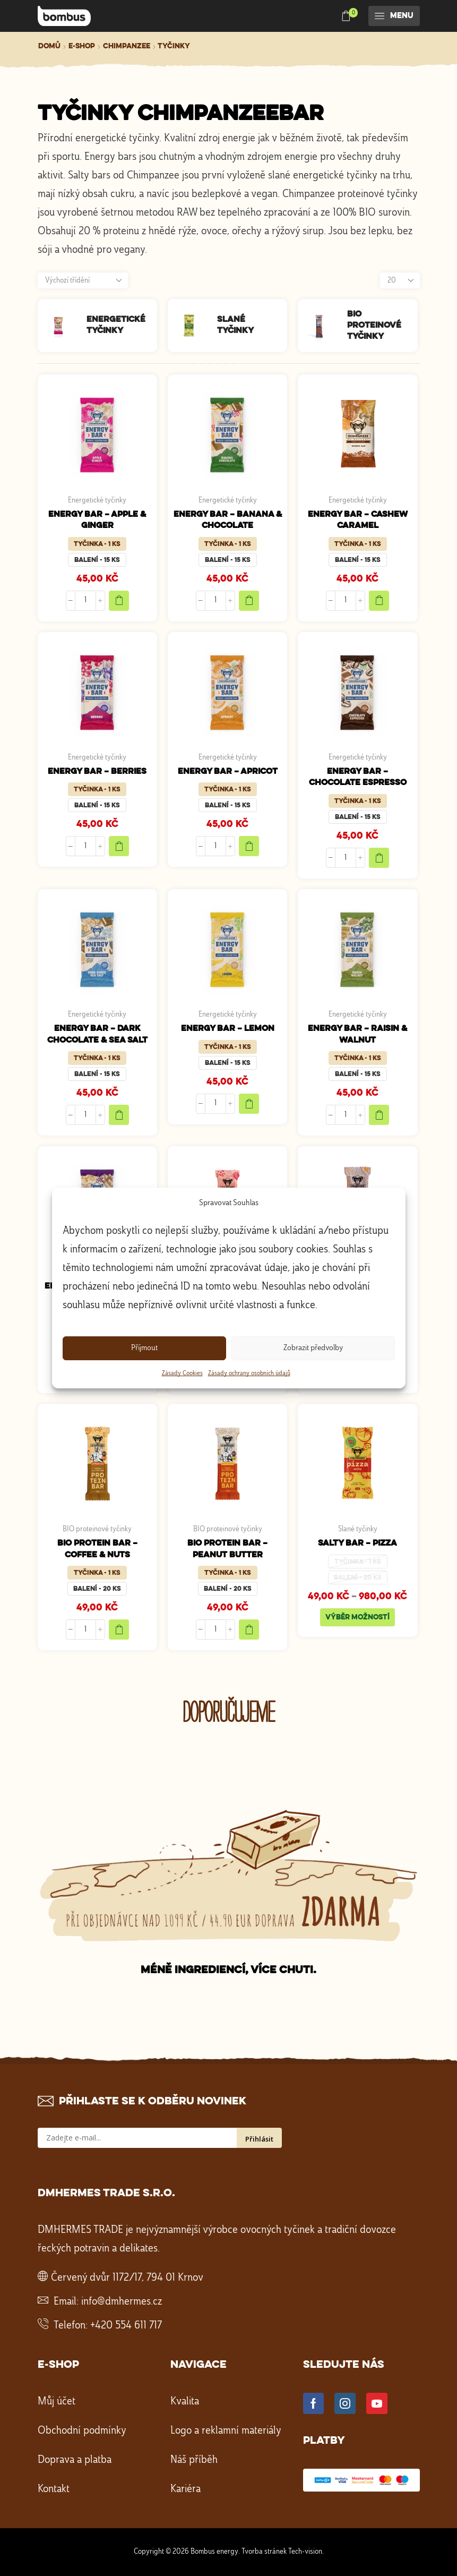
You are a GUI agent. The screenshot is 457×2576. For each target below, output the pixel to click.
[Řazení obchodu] (83, 280)
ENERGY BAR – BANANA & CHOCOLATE (228, 520)
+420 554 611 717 (126, 2326)
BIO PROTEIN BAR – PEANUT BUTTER (227, 1549)
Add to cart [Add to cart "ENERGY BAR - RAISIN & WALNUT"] (379, 1115)
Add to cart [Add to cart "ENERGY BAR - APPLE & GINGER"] (119, 601)
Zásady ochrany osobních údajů (249, 1373)
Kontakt (54, 2489)
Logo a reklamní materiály (225, 2431)
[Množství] (85, 601)
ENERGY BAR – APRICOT (228, 771)
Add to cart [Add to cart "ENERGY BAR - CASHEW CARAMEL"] (379, 601)
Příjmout (144, 1348)
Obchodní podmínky (82, 2431)
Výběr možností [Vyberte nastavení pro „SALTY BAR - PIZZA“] (357, 1617)
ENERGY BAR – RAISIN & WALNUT (357, 1034)
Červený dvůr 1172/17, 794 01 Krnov (127, 2278)
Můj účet (56, 2401)
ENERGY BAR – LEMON (227, 1029)
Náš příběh (194, 2460)
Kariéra (185, 2489)
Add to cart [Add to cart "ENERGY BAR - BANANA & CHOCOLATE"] (249, 601)
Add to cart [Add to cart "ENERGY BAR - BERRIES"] (119, 846)
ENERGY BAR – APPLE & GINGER (97, 520)
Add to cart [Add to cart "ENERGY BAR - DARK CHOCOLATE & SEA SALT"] (119, 1115)
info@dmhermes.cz (121, 2302)
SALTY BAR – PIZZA (357, 1543)
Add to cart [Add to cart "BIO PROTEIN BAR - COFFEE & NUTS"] (119, 1629)
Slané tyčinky (357, 1529)
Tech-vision (305, 2551)
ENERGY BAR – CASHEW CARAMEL (358, 520)
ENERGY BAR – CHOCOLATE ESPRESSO (358, 777)
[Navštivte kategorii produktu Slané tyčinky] (192, 325)
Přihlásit (259, 2139)
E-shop (81, 46)
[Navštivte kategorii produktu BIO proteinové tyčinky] (322, 325)
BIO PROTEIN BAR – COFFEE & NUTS (97, 1549)
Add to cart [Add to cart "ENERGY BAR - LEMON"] (249, 1104)
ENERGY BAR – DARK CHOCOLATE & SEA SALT (97, 1034)
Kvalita (184, 2401)
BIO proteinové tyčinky (97, 1529)
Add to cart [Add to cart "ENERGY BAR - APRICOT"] (249, 846)
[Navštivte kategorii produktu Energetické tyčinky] (62, 325)
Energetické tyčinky (97, 500)
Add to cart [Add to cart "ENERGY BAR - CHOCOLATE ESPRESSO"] (379, 858)
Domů (49, 46)
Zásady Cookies (182, 1373)
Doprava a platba (74, 2460)
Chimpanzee (126, 46)
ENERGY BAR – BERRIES (97, 771)
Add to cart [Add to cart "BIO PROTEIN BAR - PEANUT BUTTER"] (249, 1629)
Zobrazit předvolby (313, 1348)
